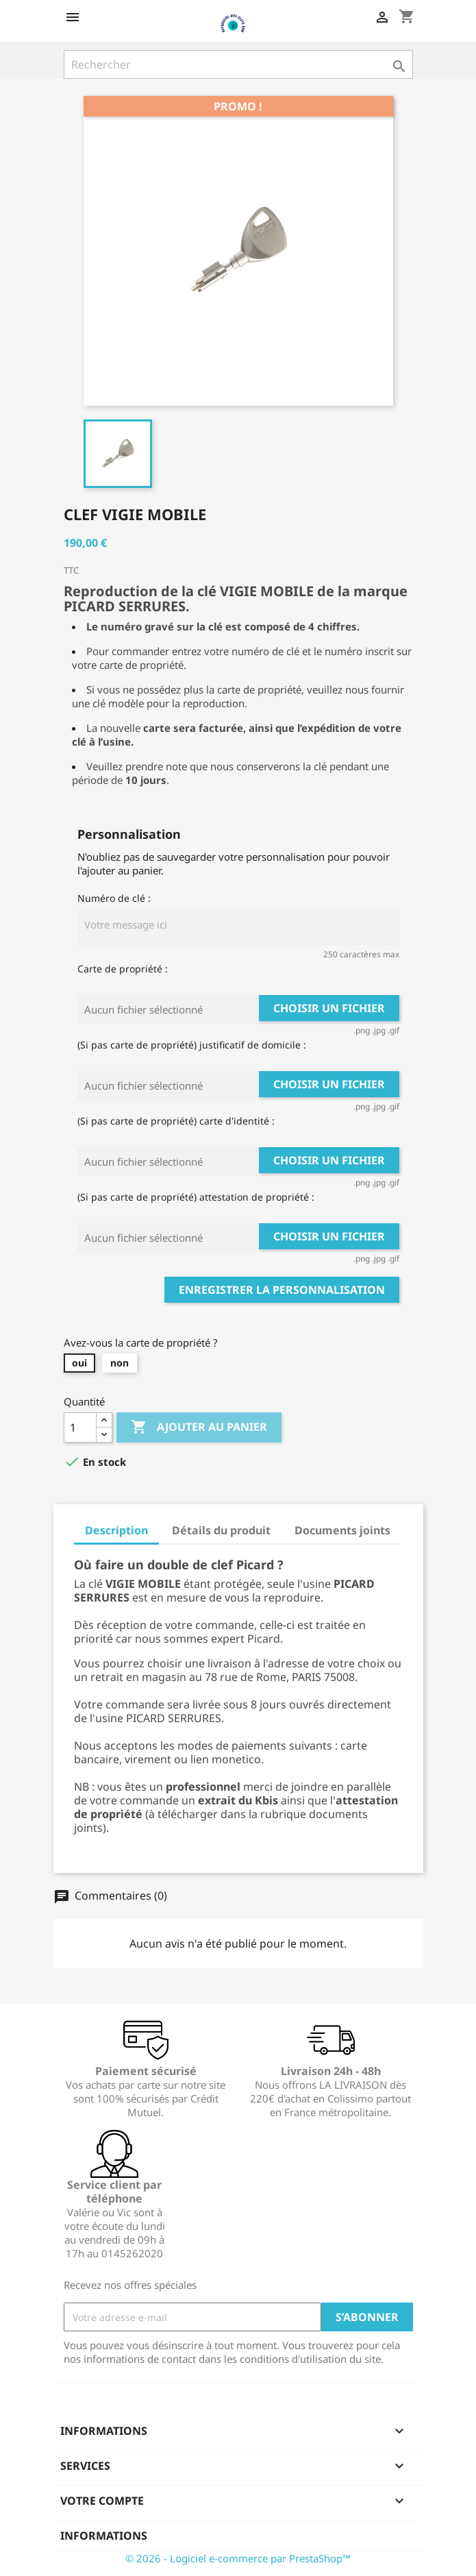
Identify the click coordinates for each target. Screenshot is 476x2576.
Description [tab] (116, 1530)
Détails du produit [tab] (221, 1530)
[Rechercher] (238, 64)
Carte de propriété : (122, 968)
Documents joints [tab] (342, 1530)
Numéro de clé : (114, 898)
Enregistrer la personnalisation (282, 1289)
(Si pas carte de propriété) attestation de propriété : (195, 1196)
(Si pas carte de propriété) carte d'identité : (176, 1120)
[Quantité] (80, 1427)
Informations (103, 2535)
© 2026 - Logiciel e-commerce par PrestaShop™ (238, 2558)
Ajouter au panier (199, 1427)
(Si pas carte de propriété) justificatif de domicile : (191, 1044)
